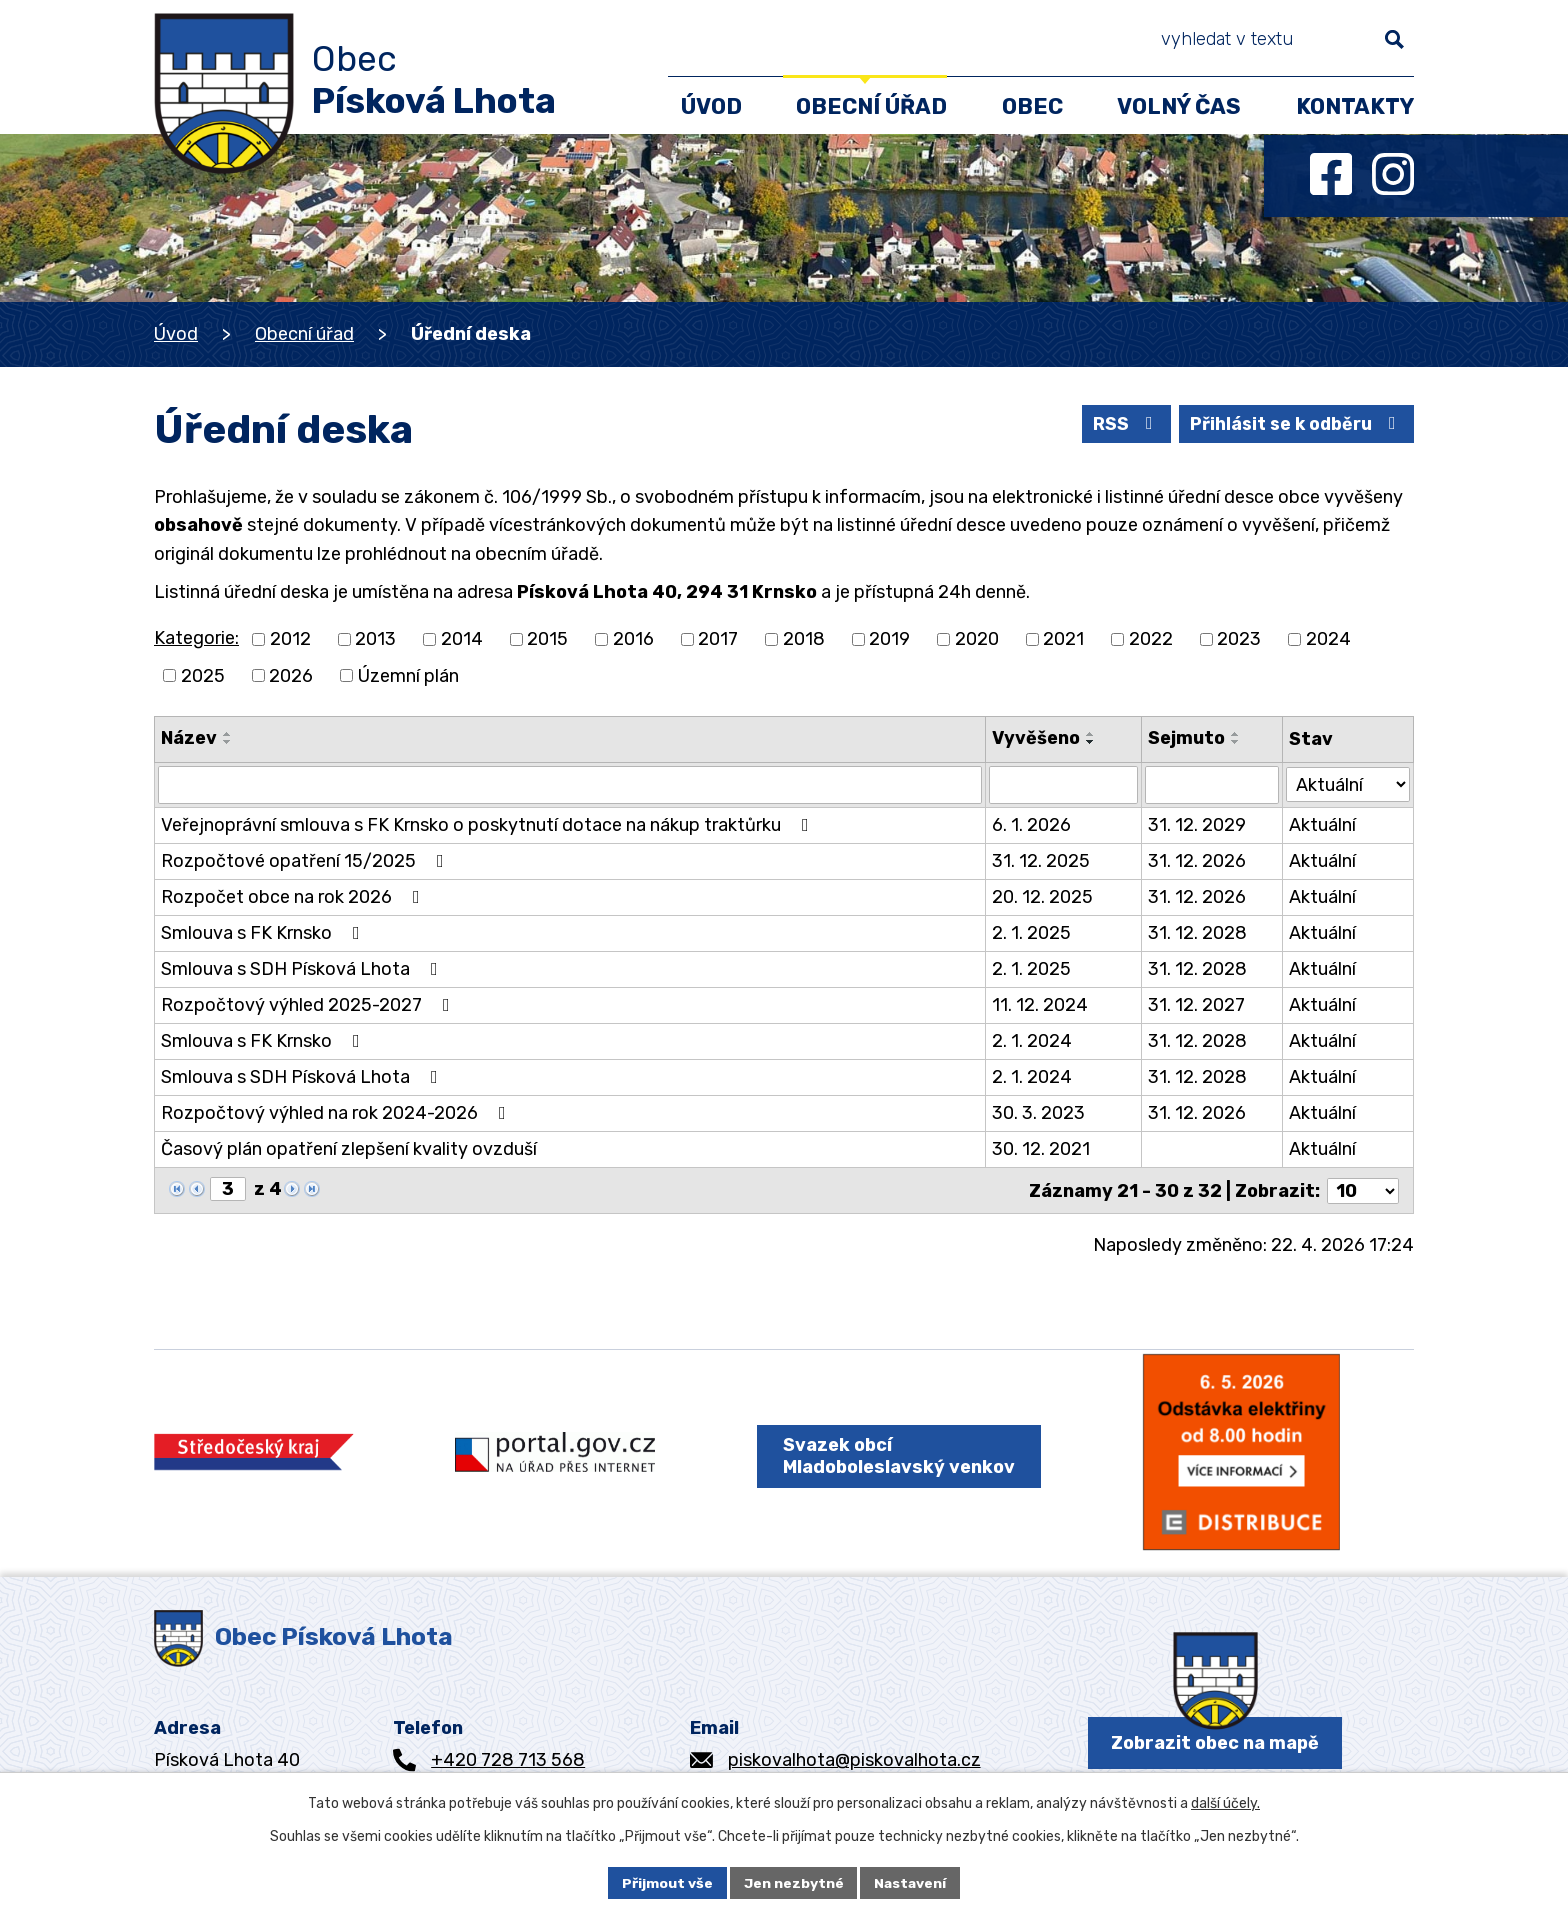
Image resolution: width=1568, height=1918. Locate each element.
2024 (1328, 639)
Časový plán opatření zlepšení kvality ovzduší (349, 1149)
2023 (1239, 639)
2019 (889, 639)
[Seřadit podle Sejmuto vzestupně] (1236, 734)
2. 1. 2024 (1032, 1041)
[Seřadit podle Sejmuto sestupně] (1236, 742)
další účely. (1225, 1803)
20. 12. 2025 (1042, 897)
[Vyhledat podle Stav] (1348, 783)
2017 (718, 639)
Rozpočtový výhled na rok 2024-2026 (337, 1113)
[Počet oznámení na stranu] (1363, 1190)
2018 (804, 639)
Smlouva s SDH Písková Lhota (303, 969)
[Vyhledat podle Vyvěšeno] (1063, 785)
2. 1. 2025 (1031, 933)
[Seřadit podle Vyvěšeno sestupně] (1091, 742)
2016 (633, 639)
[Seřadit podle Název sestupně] (228, 742)
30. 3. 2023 (1038, 1113)
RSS (1119, 423)
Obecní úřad (304, 334)
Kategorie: (196, 638)
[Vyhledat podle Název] (570, 785)
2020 (977, 639)
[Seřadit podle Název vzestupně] (228, 734)
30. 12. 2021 (1041, 1149)
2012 (290, 639)
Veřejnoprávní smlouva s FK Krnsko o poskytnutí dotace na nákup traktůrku (489, 825)
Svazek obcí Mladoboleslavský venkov (898, 1457)
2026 (291, 675)
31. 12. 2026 (1197, 861)
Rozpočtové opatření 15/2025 (306, 861)
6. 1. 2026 (1031, 825)
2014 (462, 639)
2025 (203, 675)
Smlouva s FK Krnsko (264, 933)
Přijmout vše (666, 1882)
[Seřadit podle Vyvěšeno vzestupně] (1091, 734)
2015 (547, 639)
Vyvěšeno (1036, 738)
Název (189, 738)
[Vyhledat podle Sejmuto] (1212, 785)
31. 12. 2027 (1196, 1005)
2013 (375, 639)
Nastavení (911, 1882)
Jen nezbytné (793, 1882)
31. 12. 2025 (1041, 861)
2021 (1063, 639)
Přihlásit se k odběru (1293, 423)
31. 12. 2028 (1197, 933)
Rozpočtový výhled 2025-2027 (309, 1005)
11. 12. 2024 (1040, 1005)
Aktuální (1322, 825)
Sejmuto (1186, 738)
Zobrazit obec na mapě (1215, 1745)
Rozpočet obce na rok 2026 (294, 897)
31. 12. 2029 (1197, 825)
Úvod (176, 334)
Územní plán (408, 675)
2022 (1151, 639)
